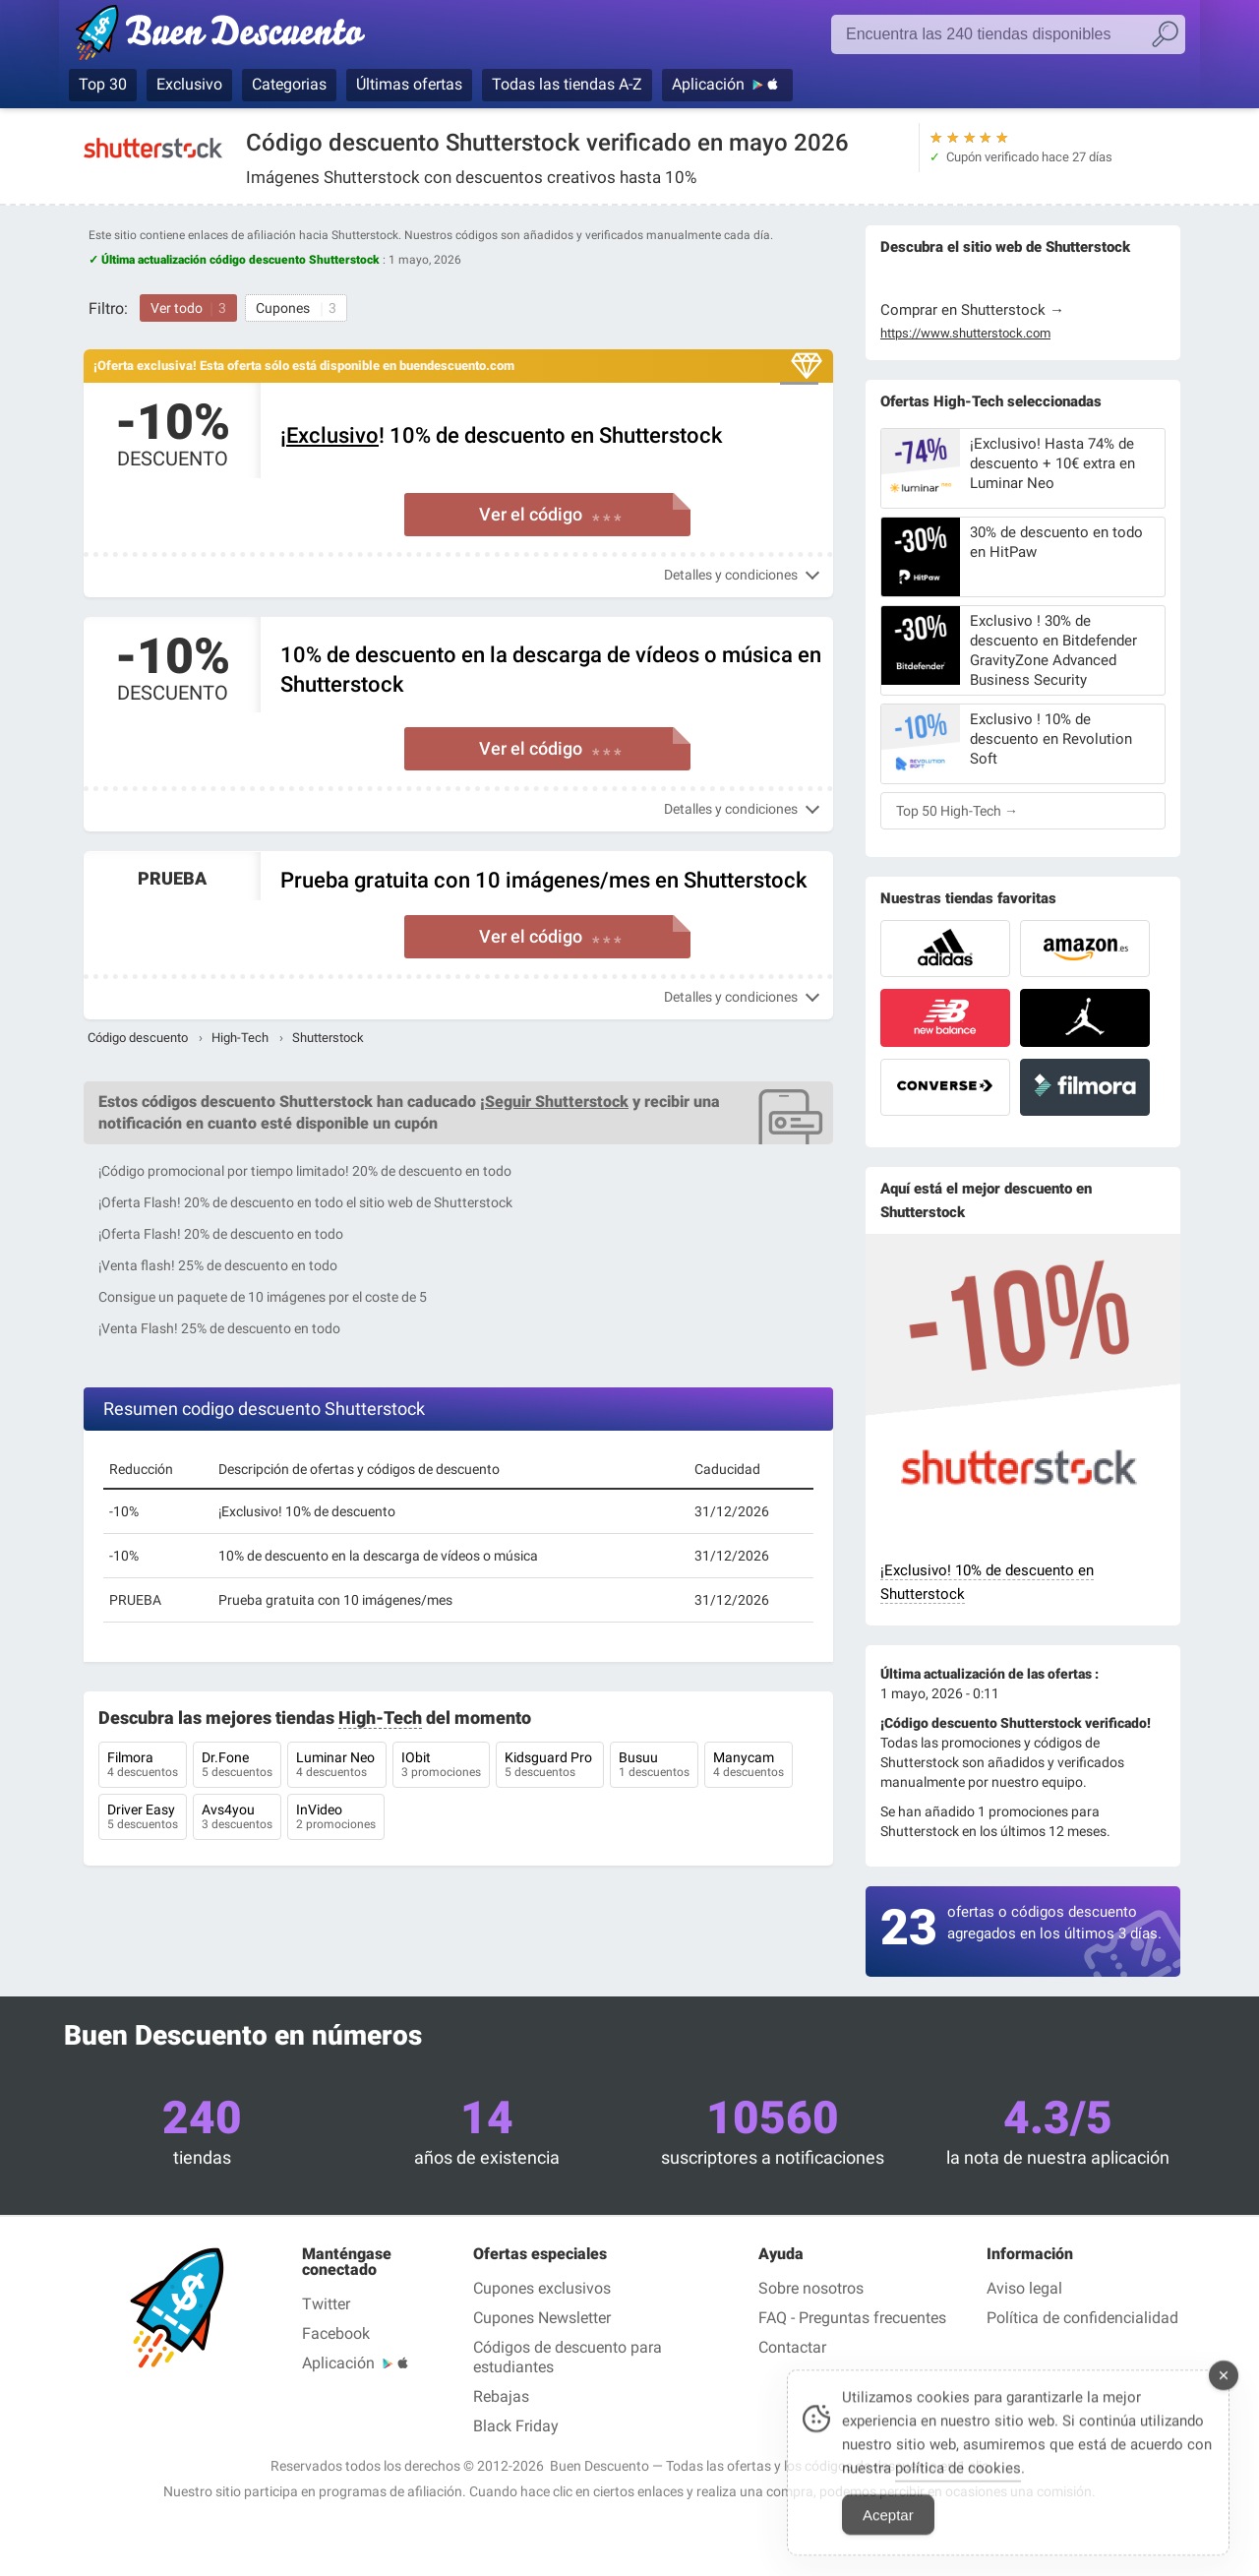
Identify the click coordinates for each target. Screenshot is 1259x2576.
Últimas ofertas (409, 84)
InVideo (336, 1818)
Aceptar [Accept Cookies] (888, 2534)
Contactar (792, 2347)
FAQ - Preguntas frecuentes (852, 2317)
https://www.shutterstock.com (965, 333)
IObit (441, 1766)
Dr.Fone (237, 1766)
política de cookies (958, 2487)
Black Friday (516, 2426)
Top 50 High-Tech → (957, 811)
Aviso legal (1024, 2288)
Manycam (748, 1766)
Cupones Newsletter (542, 2317)
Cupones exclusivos (542, 2288)
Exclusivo (189, 84)
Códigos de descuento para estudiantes (567, 2357)
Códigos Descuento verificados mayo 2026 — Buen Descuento (229, 36)
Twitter (326, 2304)
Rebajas (501, 2396)
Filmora (142, 1766)
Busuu (654, 1766)
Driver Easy (142, 1818)
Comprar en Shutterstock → (972, 310)
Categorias (289, 84)
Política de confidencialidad (1082, 2317)
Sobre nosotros (811, 2288)
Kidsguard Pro (550, 1766)
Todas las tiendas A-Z (567, 84)
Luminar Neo (337, 1766)
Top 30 (103, 84)
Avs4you (237, 1818)
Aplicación (708, 84)
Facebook (336, 2333)
